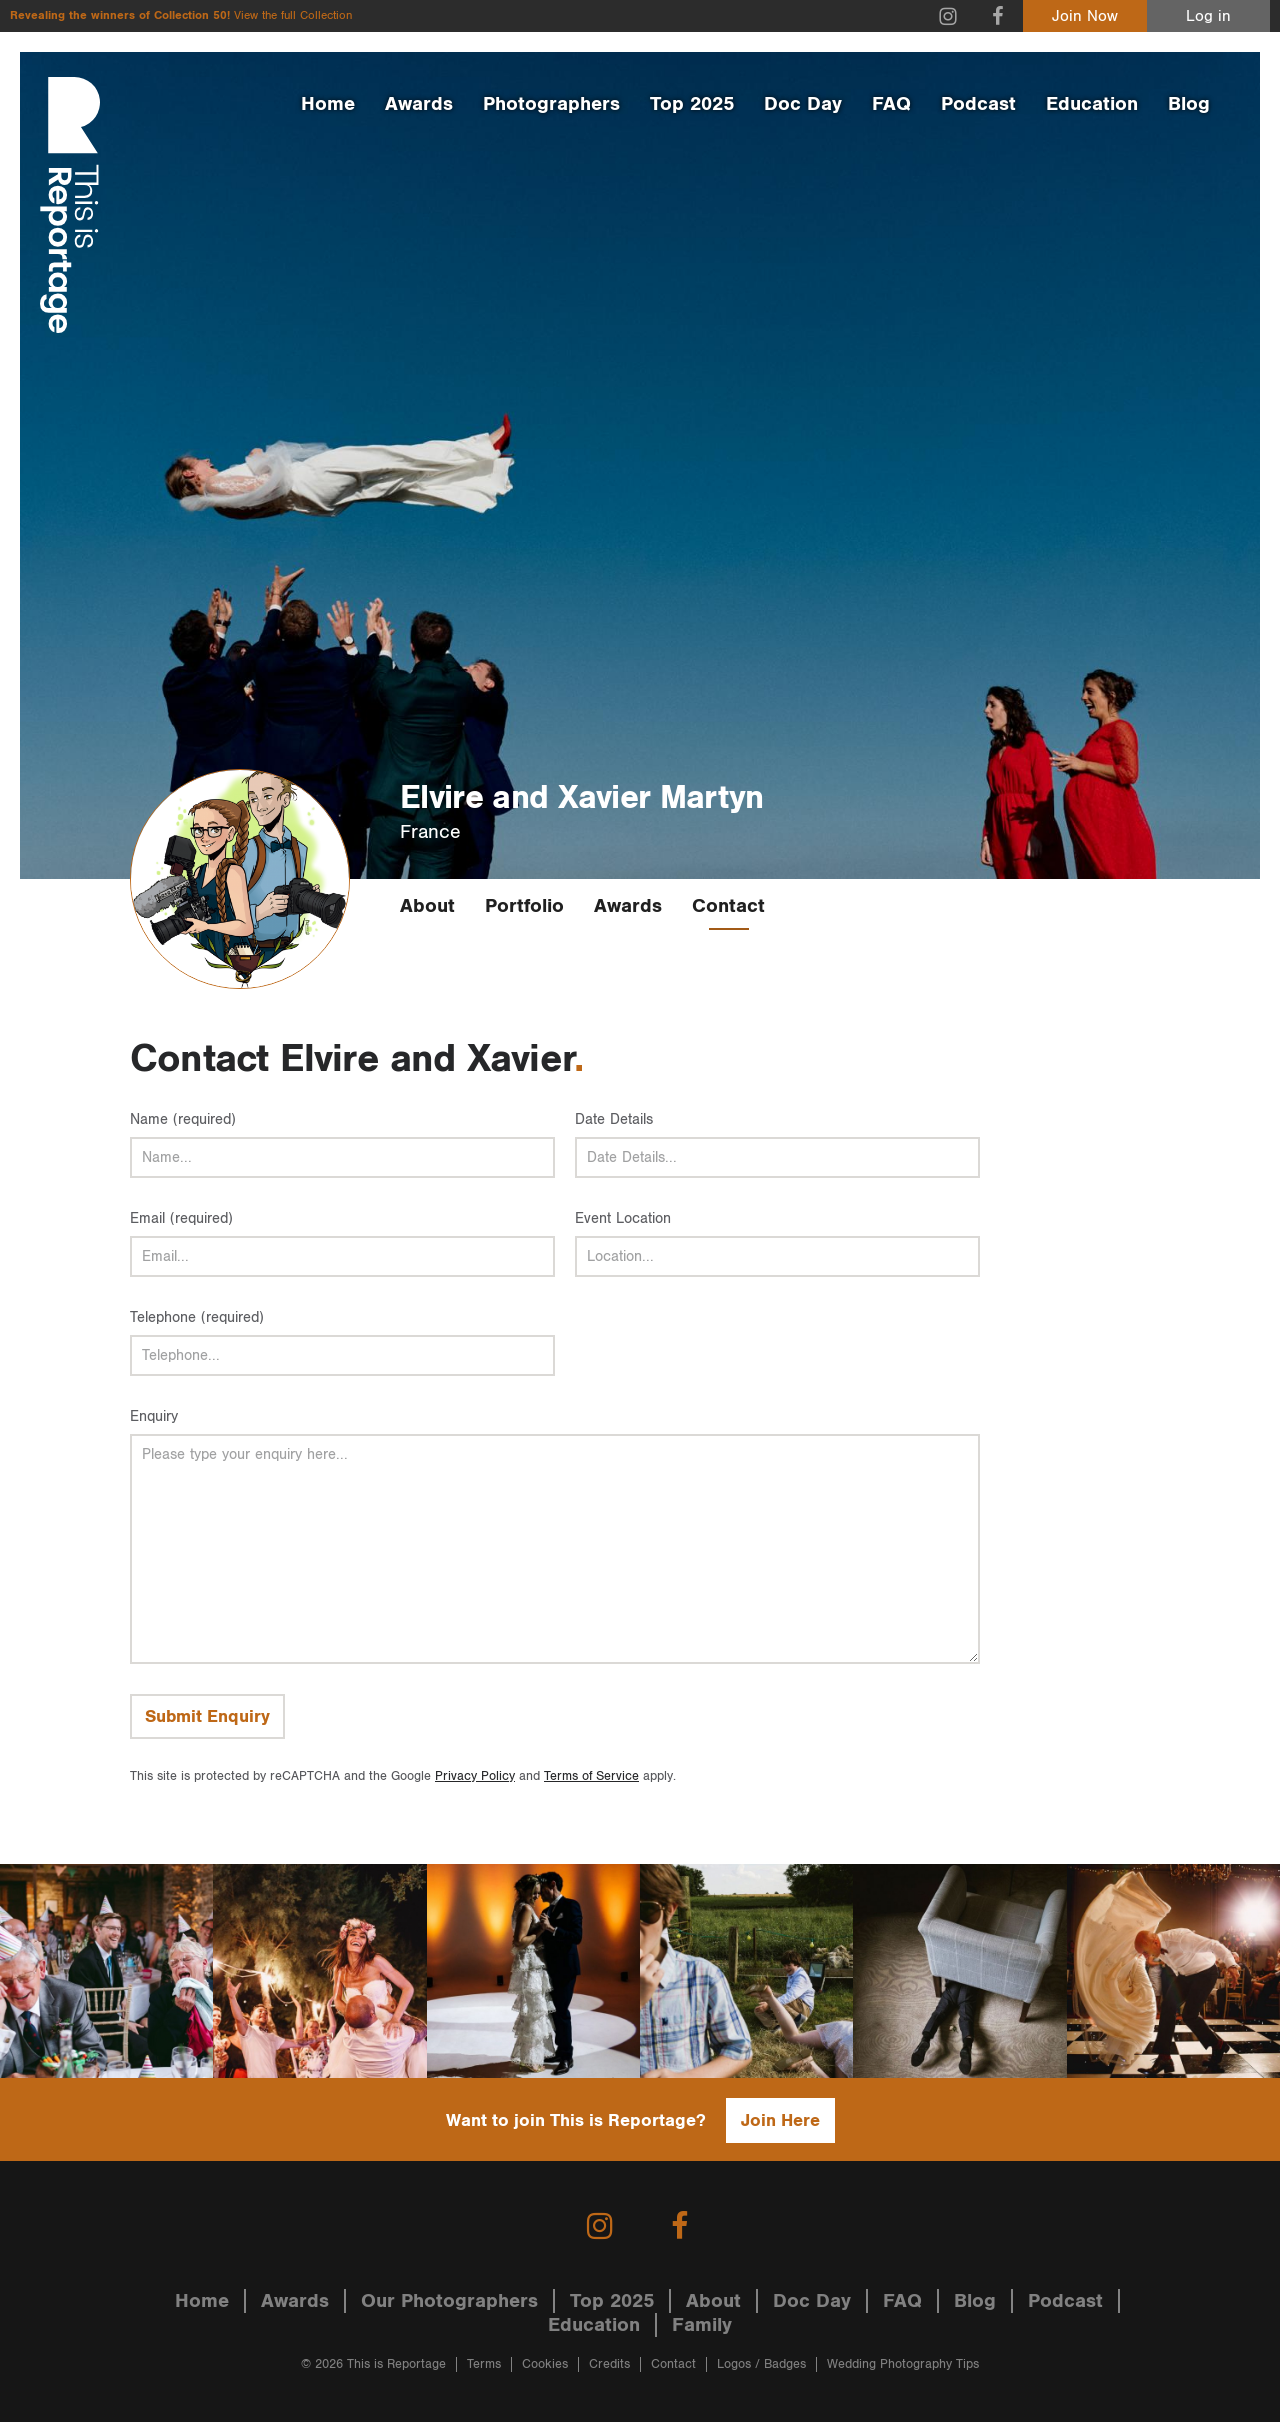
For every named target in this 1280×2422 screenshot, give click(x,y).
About (427, 906)
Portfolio (524, 906)
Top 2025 (692, 104)
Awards (419, 104)
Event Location (623, 1218)
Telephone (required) (197, 1317)
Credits (609, 2364)
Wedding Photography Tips (903, 2364)
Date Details (614, 1119)
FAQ (891, 104)
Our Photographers (449, 2301)
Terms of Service (591, 1776)
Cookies (545, 2364)
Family (702, 2325)
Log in (1208, 16)
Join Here (780, 2120)
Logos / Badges (761, 2364)
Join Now (1085, 16)
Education (1092, 104)
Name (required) (183, 1119)
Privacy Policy (475, 1776)
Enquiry (154, 1416)
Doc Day (803, 104)
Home (328, 104)
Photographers (551, 104)
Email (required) (181, 1218)
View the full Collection (293, 15)
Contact (728, 906)
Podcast (978, 104)
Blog (1189, 104)
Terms (484, 2364)
